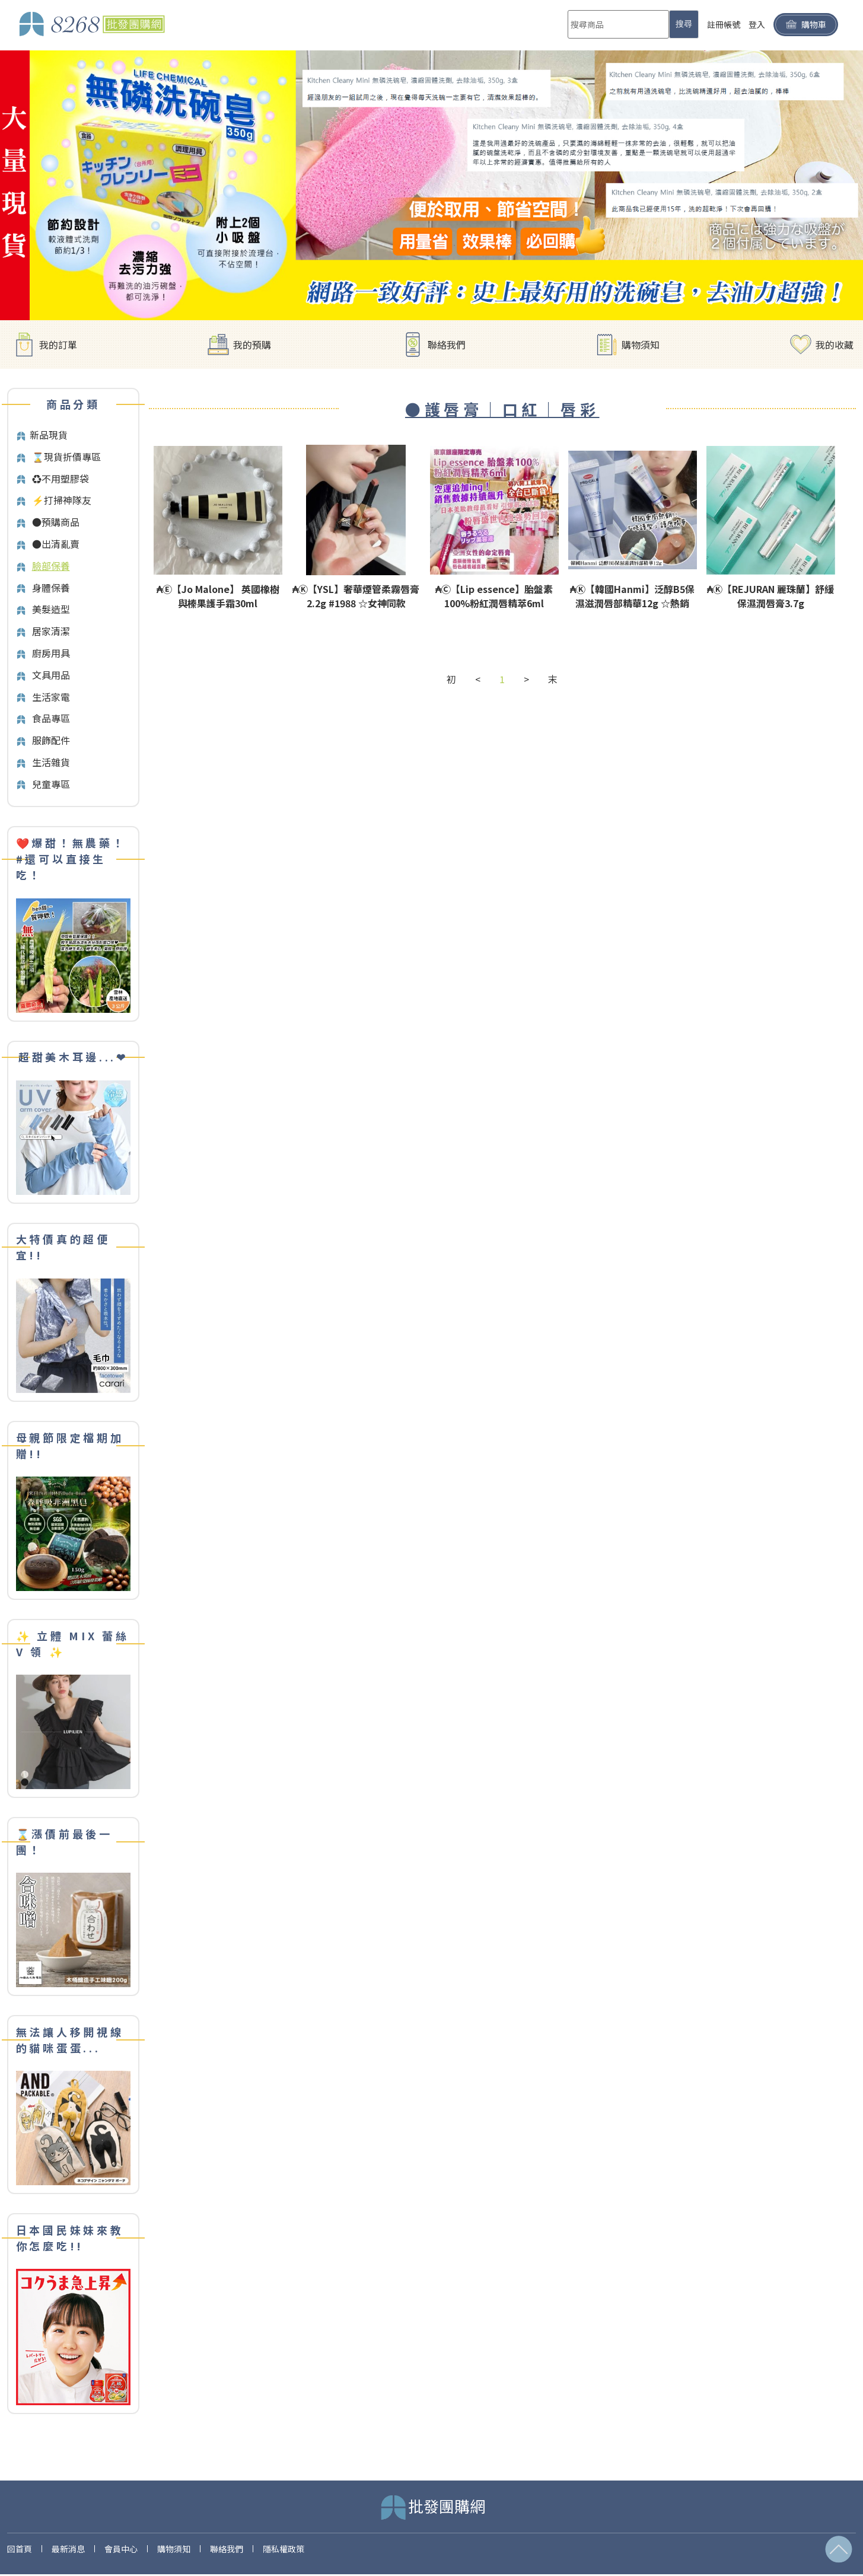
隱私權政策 (283, 2549)
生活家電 (51, 697)
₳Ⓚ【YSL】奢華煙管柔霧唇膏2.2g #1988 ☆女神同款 (355, 596)
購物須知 (641, 344)
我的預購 (252, 344)
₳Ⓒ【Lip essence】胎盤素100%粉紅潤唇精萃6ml (494, 596)
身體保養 (51, 588)
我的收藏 (835, 344)
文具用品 (51, 675)
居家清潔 (51, 631)
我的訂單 (58, 344)
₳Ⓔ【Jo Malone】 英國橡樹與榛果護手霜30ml (218, 596)
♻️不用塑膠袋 (60, 478)
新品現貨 (49, 435)
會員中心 (121, 2549)
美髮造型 (51, 609)
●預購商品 (55, 522)
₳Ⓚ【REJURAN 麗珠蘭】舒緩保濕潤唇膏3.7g (770, 596)
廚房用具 (51, 653)
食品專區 (51, 718)
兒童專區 (51, 784)
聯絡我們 (447, 344)
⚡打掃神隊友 (61, 500)
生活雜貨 (51, 762)
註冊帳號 (723, 24)
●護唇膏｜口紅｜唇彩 (502, 409)
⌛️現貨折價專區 (66, 456)
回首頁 (19, 2549)
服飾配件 (51, 740)
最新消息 (68, 2549)
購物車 (805, 24)
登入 (757, 24)
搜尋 (684, 23)
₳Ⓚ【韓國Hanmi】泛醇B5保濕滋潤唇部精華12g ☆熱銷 (632, 596)
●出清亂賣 (55, 544)
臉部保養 (51, 566)
